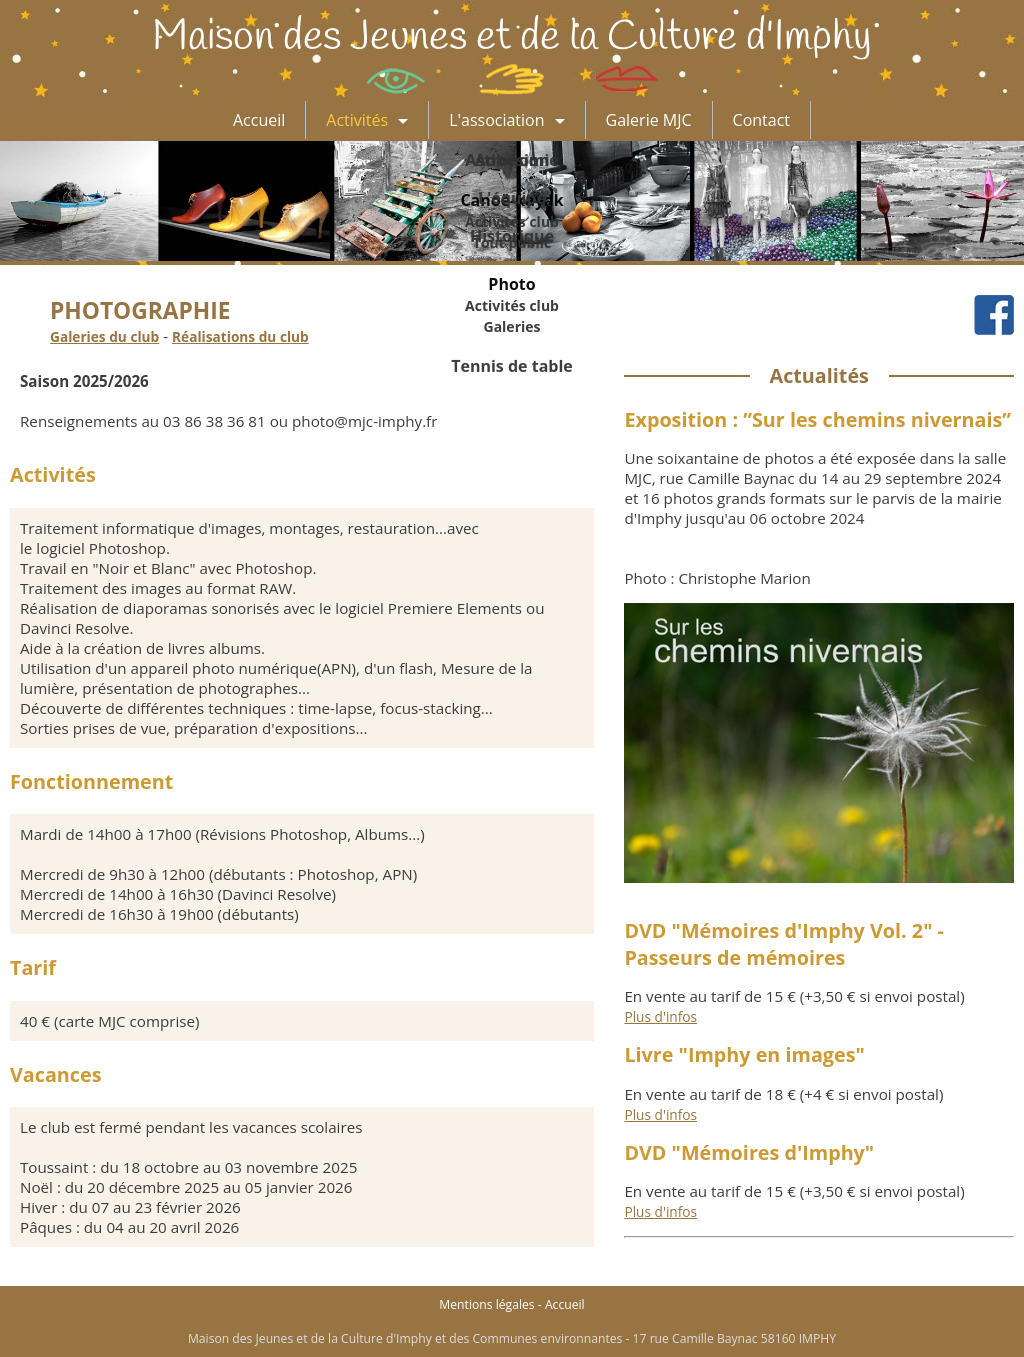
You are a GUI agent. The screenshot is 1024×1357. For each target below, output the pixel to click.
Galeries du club (104, 336)
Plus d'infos (660, 1016)
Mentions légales (486, 1304)
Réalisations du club (240, 336)
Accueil (565, 1304)
